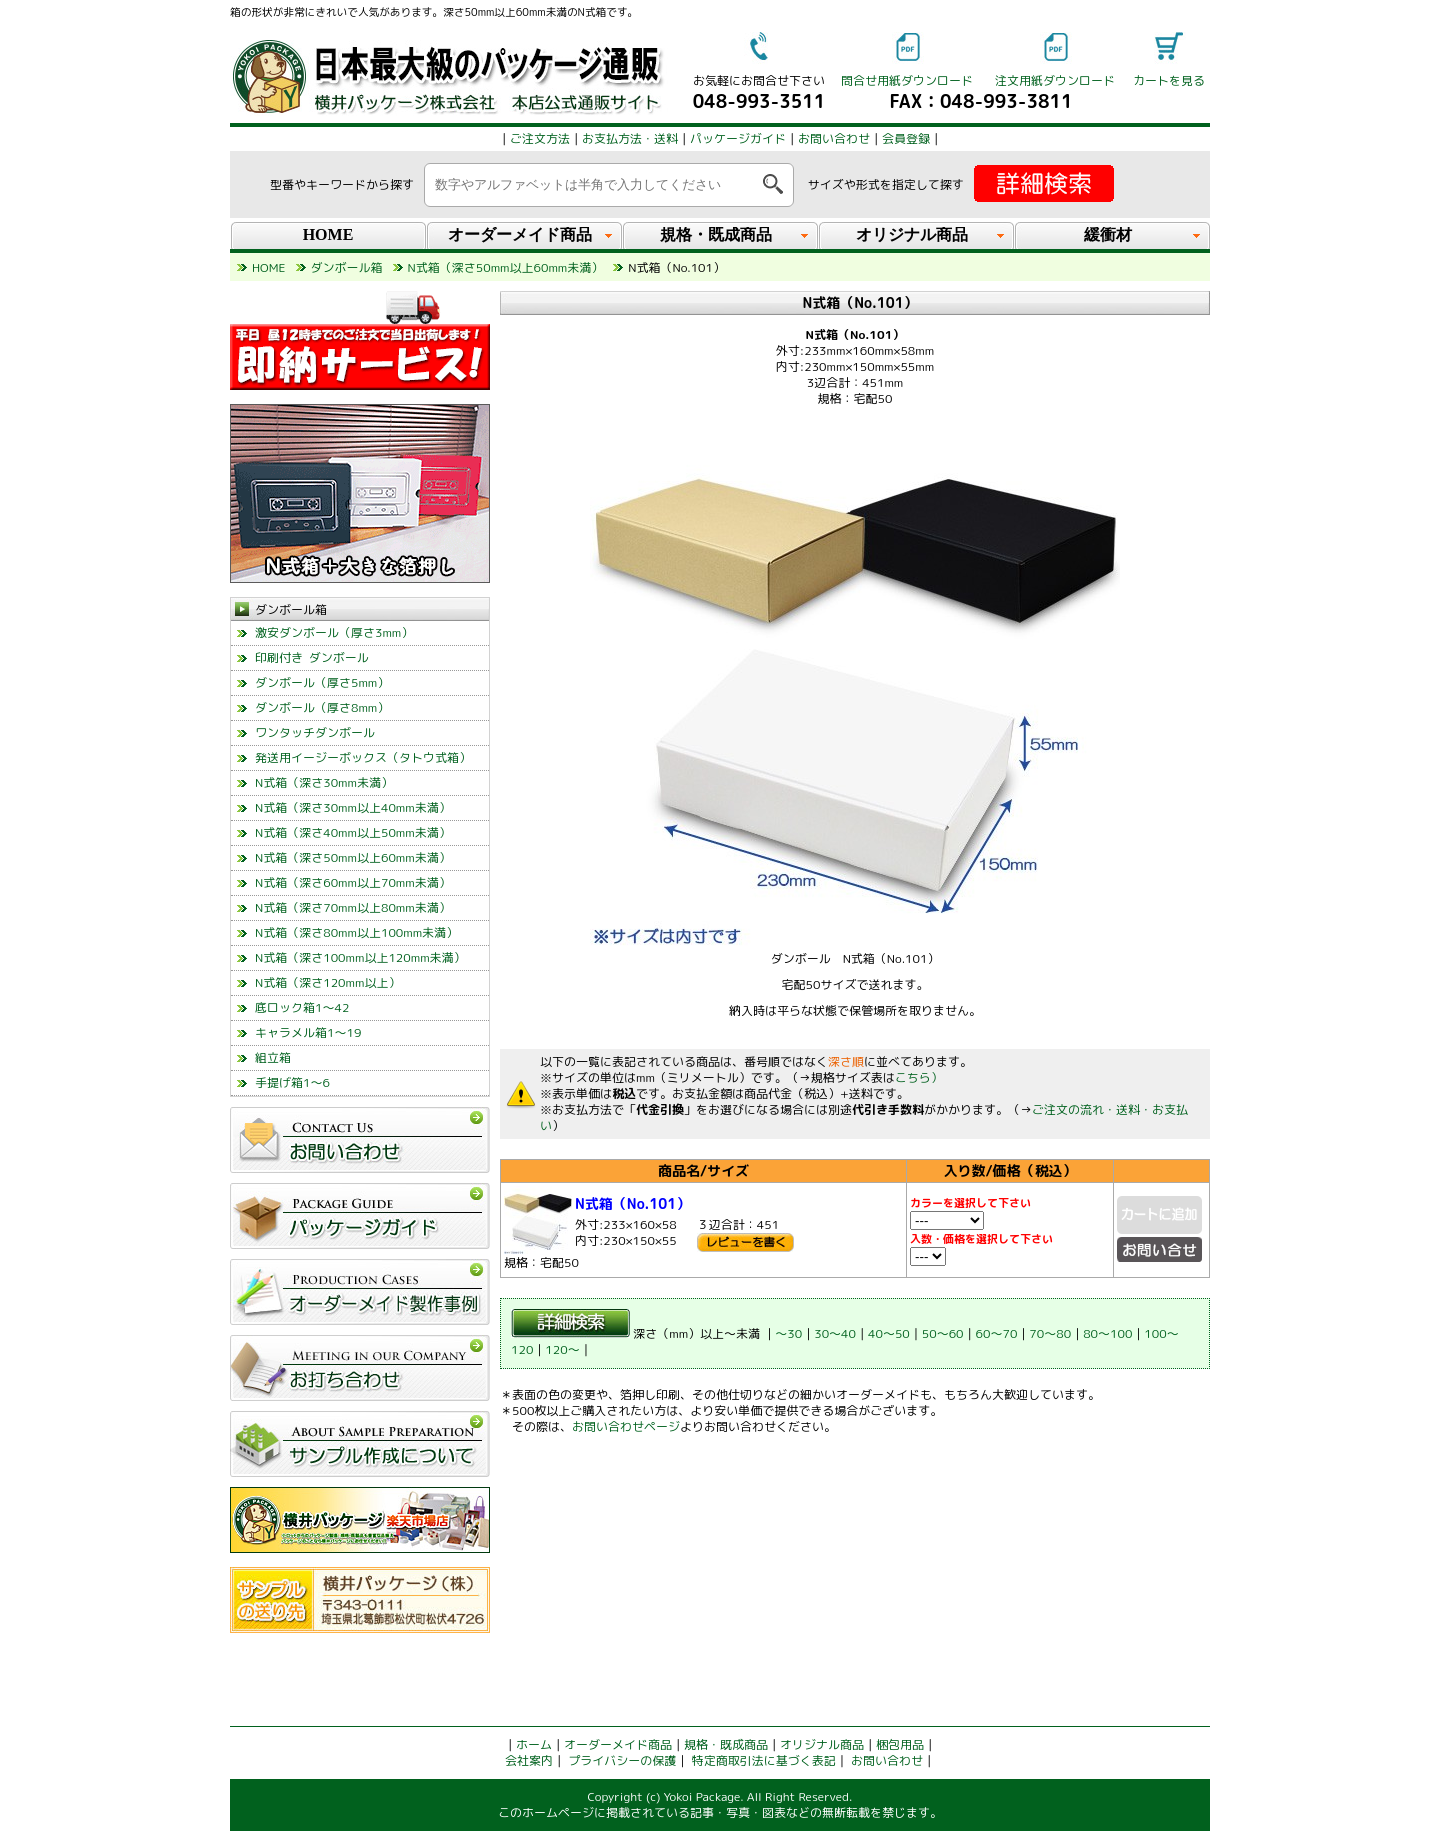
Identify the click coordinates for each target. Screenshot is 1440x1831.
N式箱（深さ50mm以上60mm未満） (353, 857)
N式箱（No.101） (632, 1203)
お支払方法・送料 (630, 138)
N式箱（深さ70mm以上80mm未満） (353, 907)
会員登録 (906, 138)
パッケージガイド (738, 138)
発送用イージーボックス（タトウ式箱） (363, 757)
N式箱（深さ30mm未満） (324, 782)
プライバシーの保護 (622, 1760)
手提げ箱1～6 (292, 1082)
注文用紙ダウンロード (1055, 80)
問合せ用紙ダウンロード (907, 80)
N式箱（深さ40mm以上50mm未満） (353, 832)
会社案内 (529, 1760)
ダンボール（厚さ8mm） (322, 707)
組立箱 (273, 1057)
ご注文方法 (540, 138)
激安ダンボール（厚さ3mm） (334, 632)
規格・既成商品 (726, 1744)
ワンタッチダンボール (315, 732)
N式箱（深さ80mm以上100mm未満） (356, 932)
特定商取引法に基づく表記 (764, 1760)
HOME (328, 234)
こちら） (919, 1077)
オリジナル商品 (822, 1744)
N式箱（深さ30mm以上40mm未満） (353, 807)
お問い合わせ (834, 138)
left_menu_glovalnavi (360, 1414)
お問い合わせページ (626, 1426)
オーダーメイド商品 (618, 1744)
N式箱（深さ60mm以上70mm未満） (353, 882)
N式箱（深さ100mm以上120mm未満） (360, 957)
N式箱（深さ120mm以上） (327, 982)
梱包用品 (900, 1744)
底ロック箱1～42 (302, 1007)
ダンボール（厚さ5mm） (322, 682)
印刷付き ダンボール (312, 657)
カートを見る (1169, 80)
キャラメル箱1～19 (308, 1032)
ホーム (534, 1744)
